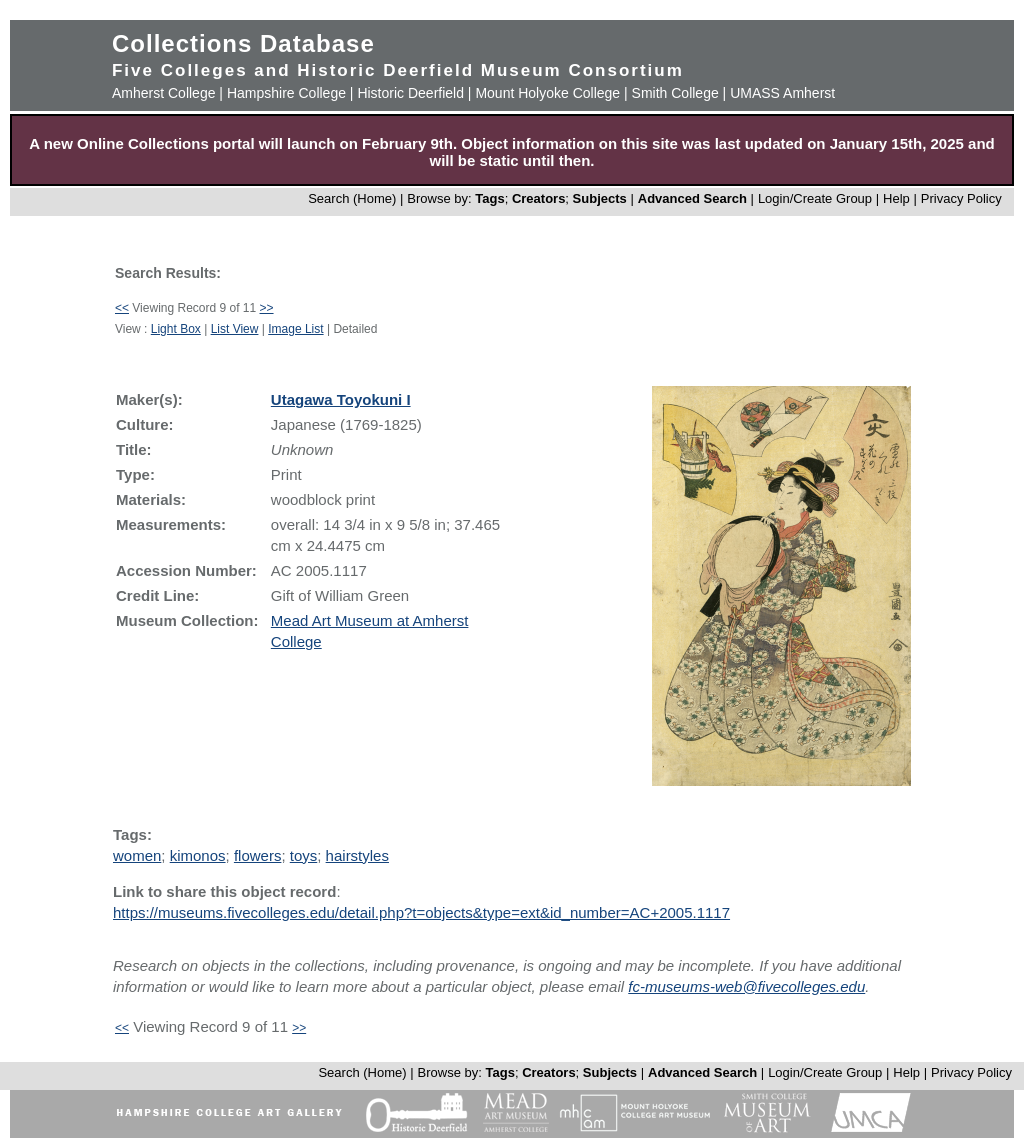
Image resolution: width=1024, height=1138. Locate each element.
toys (304, 855)
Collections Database (243, 43)
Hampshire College (286, 93)
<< (122, 308)
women (137, 855)
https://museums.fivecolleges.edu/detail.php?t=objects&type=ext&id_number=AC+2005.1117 (421, 912)
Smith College (675, 93)
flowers (258, 855)
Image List (295, 329)
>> (267, 308)
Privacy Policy (961, 198)
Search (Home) (352, 198)
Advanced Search (692, 198)
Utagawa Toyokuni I (341, 399)
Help (896, 198)
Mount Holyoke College (547, 93)
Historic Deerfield (410, 93)
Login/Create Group (817, 198)
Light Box (176, 329)
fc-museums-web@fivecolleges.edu (746, 986)
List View (235, 329)
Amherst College (164, 93)
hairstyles (357, 855)
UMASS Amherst (782, 93)
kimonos (198, 855)
